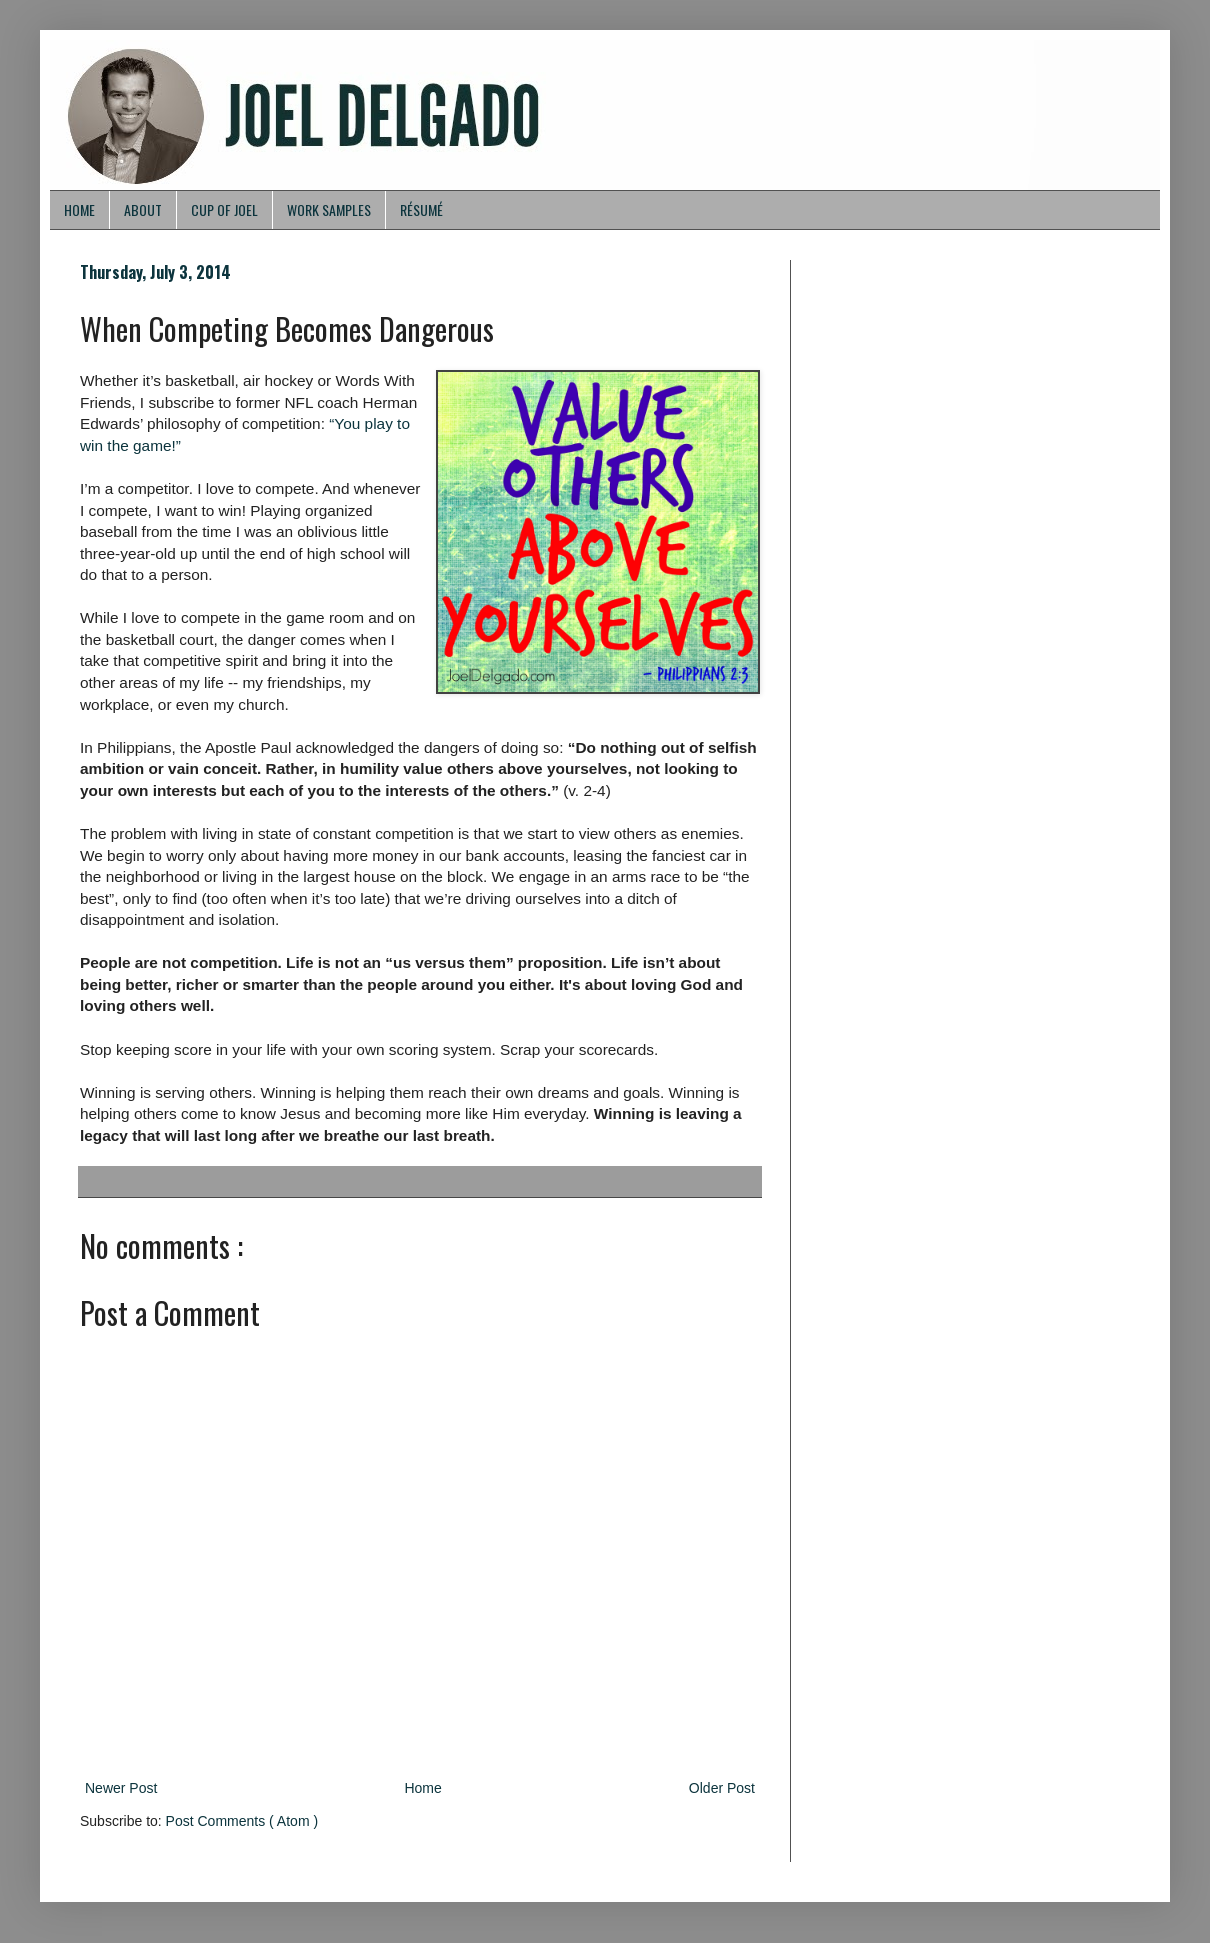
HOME (79, 209)
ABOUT (143, 209)
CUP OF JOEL (224, 209)
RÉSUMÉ (421, 209)
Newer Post (121, 1788)
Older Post (722, 1788)
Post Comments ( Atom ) (242, 1821)
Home (422, 1788)
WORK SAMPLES (329, 209)
